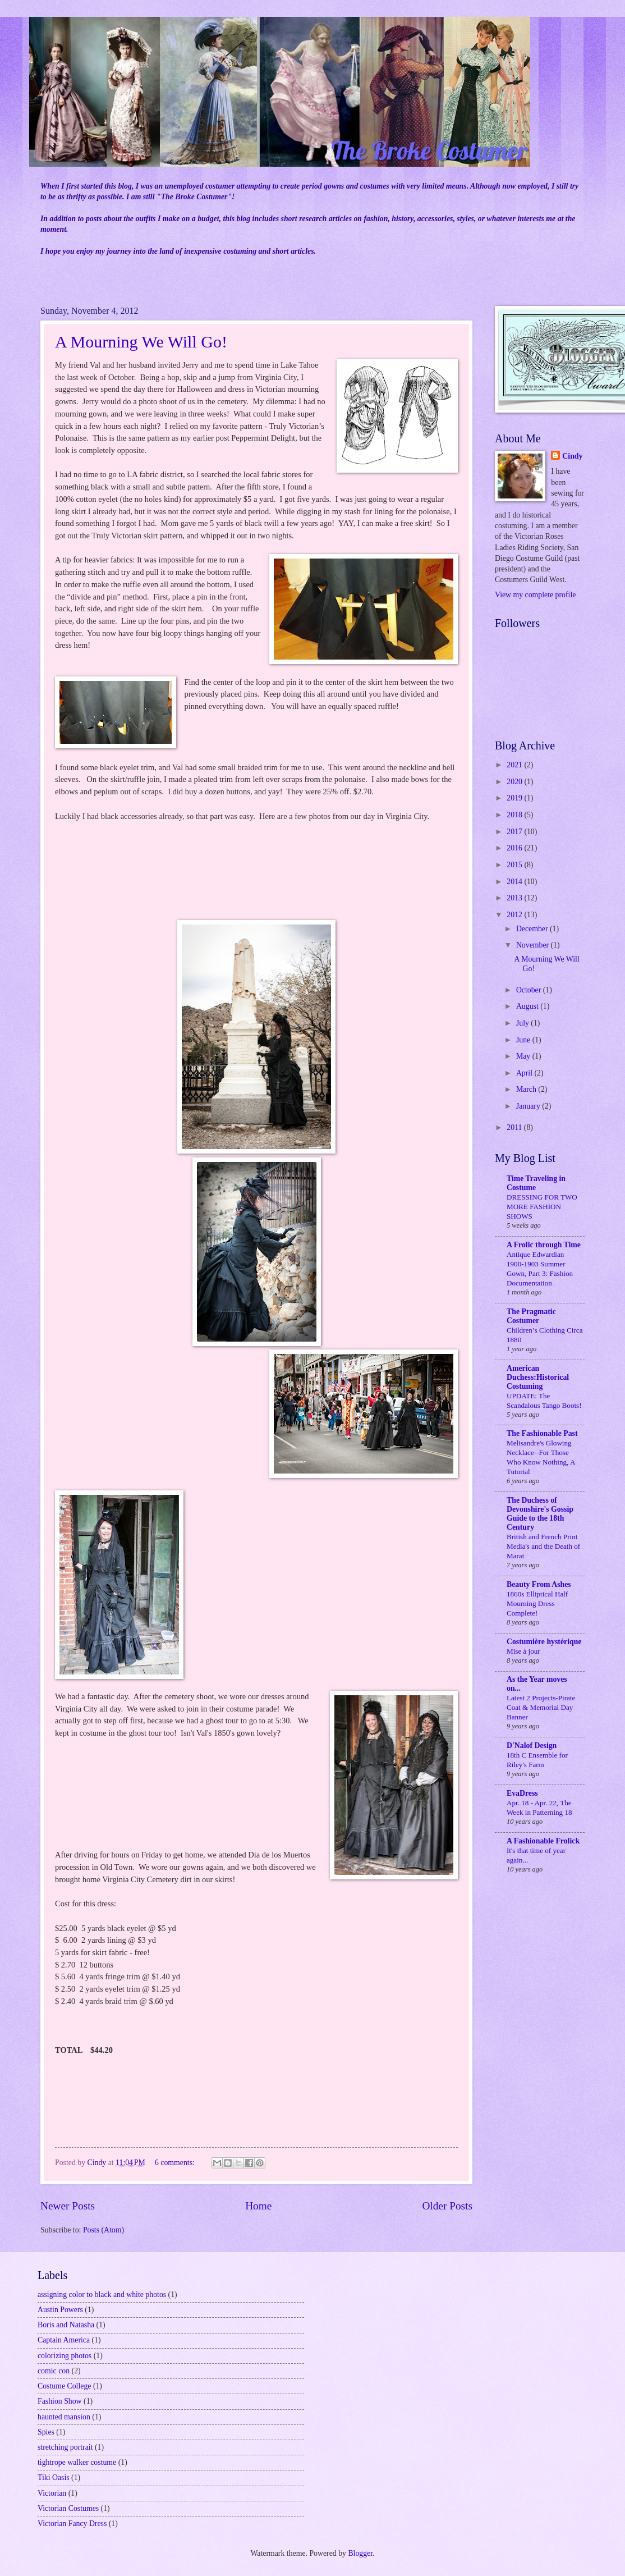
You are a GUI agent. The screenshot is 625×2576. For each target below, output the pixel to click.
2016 (515, 848)
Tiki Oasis (54, 2477)
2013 (515, 898)
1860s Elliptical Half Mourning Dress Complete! (537, 1603)
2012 (515, 914)
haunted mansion (64, 2417)
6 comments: (175, 2162)
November (533, 945)
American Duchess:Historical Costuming (538, 1377)
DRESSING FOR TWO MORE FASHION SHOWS (542, 1206)
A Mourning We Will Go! (141, 341)
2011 (515, 1127)
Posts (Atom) (103, 2230)
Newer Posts (67, 2206)
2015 (515, 865)
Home (258, 2206)
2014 (515, 881)
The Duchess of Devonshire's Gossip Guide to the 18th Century (540, 1513)
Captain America (64, 2340)
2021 (515, 765)
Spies (46, 2432)
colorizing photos (64, 2355)
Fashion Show (60, 2401)
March (527, 1089)
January (529, 1106)
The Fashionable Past (542, 1433)
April (525, 1073)
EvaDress (522, 1793)
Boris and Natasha (66, 2325)
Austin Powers (60, 2309)
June (524, 1040)
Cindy (572, 456)
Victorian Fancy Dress (72, 2523)
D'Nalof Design (532, 1745)
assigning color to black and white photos (102, 2294)
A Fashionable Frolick (543, 1841)
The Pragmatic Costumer (531, 1316)
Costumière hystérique (544, 1641)
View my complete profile (535, 595)
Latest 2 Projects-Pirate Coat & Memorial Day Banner (541, 1707)
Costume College (64, 2386)
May (524, 1056)
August (528, 1006)
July (523, 1023)
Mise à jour (523, 1651)
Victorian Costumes (68, 2508)
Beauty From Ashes (539, 1584)
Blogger (360, 2553)
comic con (54, 2371)
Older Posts (447, 2206)
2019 (515, 798)
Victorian (52, 2493)
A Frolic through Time (544, 1245)
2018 (515, 815)
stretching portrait (65, 2447)
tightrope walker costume (77, 2462)
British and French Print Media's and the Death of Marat (543, 1546)
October (529, 990)
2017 (515, 831)
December (533, 929)
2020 (515, 781)
